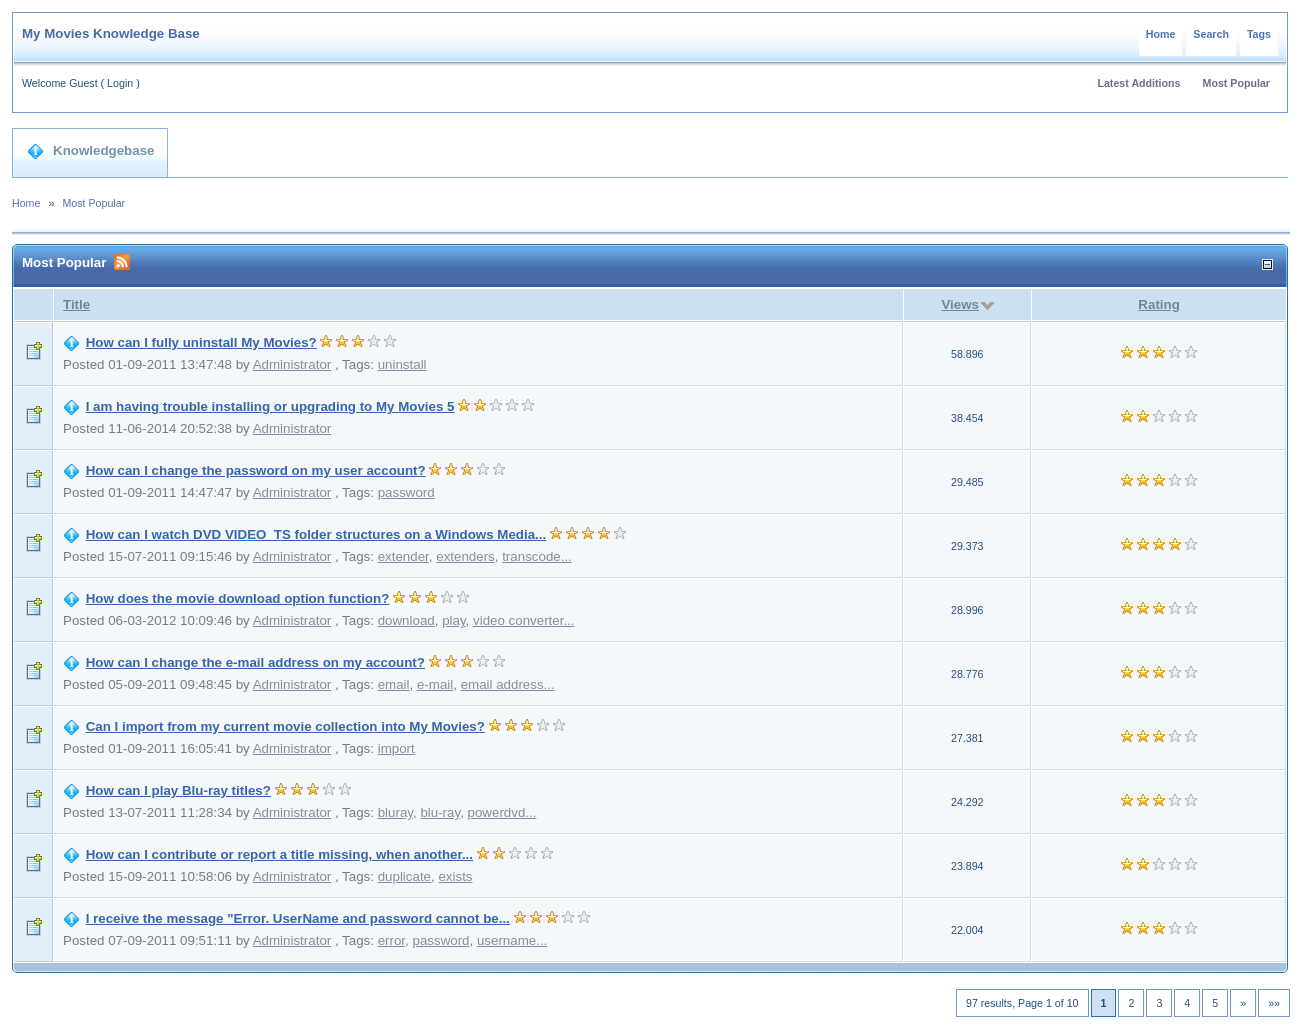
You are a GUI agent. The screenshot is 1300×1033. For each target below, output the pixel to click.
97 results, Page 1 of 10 (1022, 1003)
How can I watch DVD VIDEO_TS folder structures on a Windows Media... (316, 534)
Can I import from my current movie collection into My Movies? (285, 726)
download (406, 620)
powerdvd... (502, 812)
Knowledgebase (90, 151)
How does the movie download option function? (238, 598)
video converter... (524, 620)
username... (512, 940)
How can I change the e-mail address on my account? (255, 662)
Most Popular (1237, 83)
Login (120, 83)
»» (1274, 1003)
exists (455, 876)
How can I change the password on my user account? (256, 470)
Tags (1259, 34)
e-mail (435, 684)
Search (1211, 34)
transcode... (537, 556)
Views (960, 304)
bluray (395, 812)
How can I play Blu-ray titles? (178, 790)
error (391, 940)
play (453, 620)
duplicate (404, 876)
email (394, 684)
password (406, 492)
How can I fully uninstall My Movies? (201, 342)
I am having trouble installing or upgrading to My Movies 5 (270, 406)
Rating (1158, 304)
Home (1161, 34)
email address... (508, 684)
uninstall (402, 364)
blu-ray (440, 812)
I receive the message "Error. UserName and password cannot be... (298, 918)
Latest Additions (1138, 83)
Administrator (292, 364)
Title (76, 304)
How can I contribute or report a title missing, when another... (279, 854)
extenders (465, 556)
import (396, 748)
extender (403, 556)
